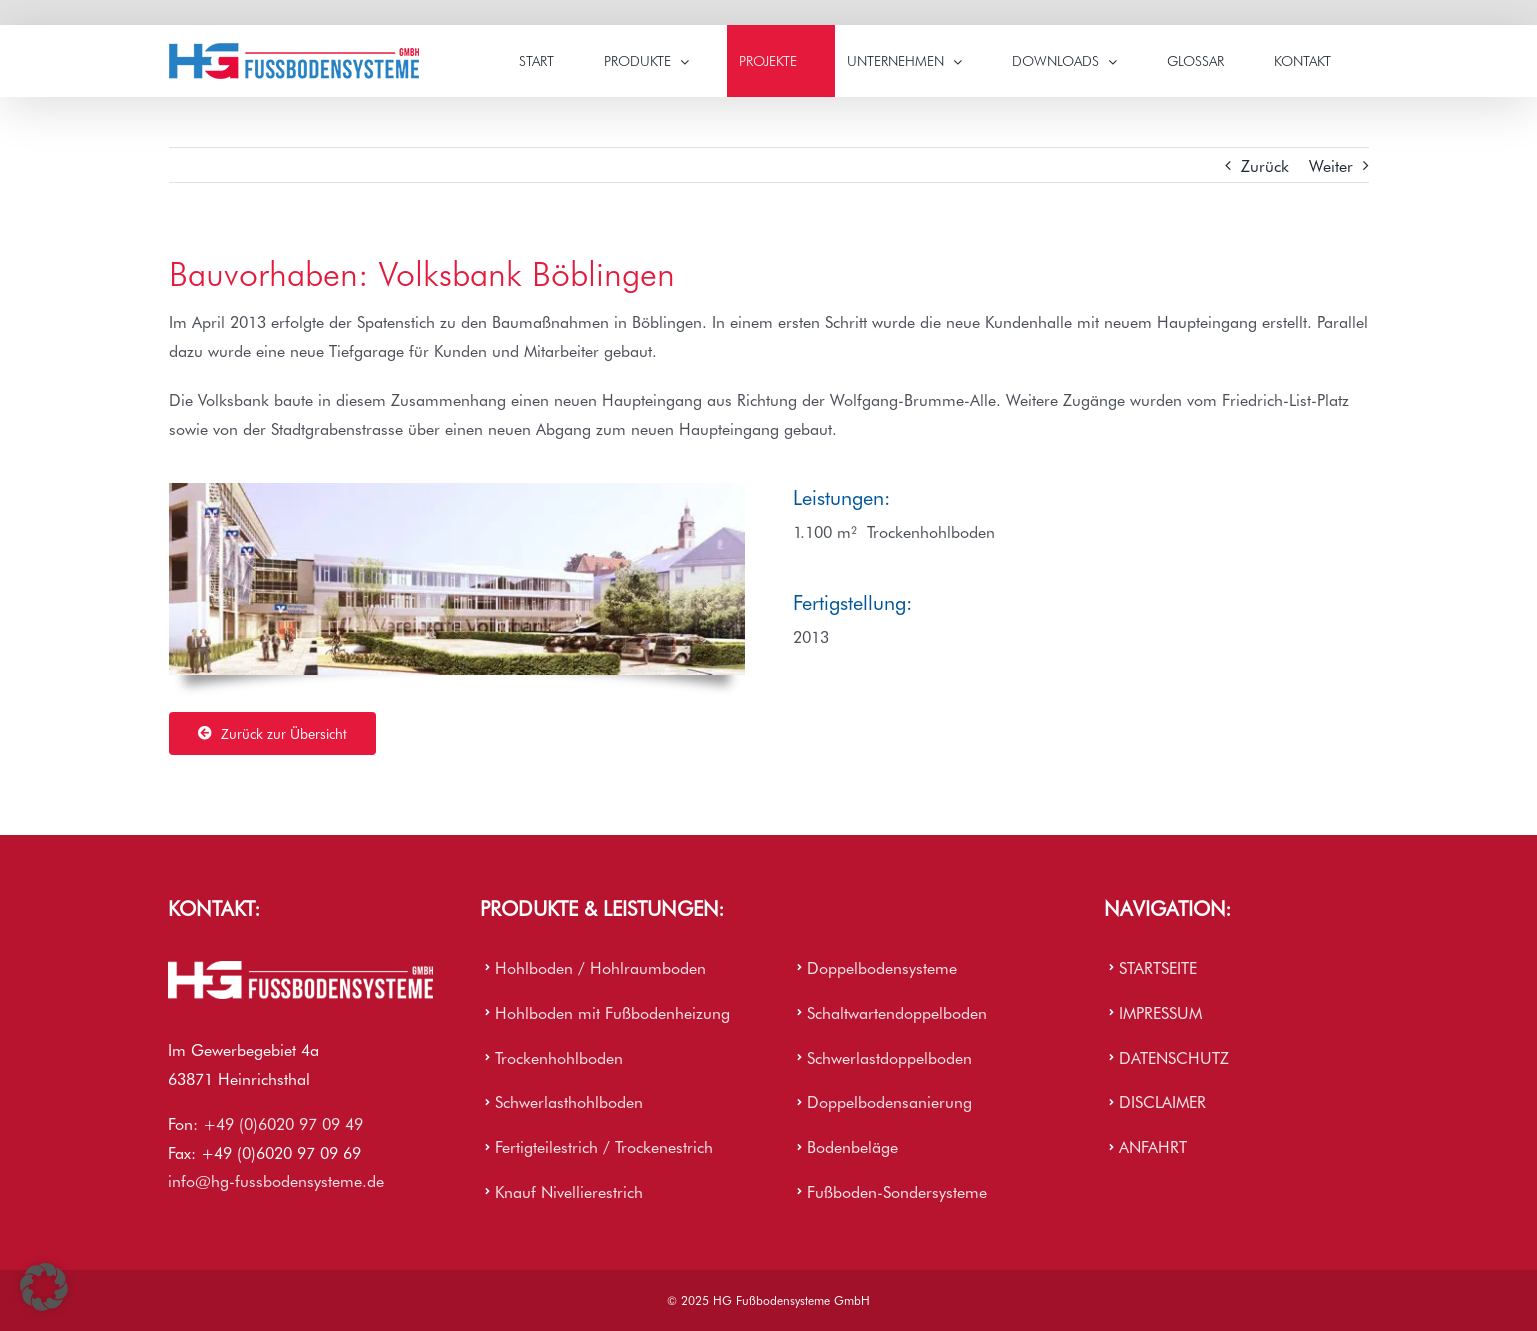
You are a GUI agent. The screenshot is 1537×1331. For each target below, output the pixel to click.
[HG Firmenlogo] (300, 969)
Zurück (1265, 165)
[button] (44, 1287)
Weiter (1331, 165)
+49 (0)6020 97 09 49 (283, 1123)
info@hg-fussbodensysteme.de (276, 1180)
